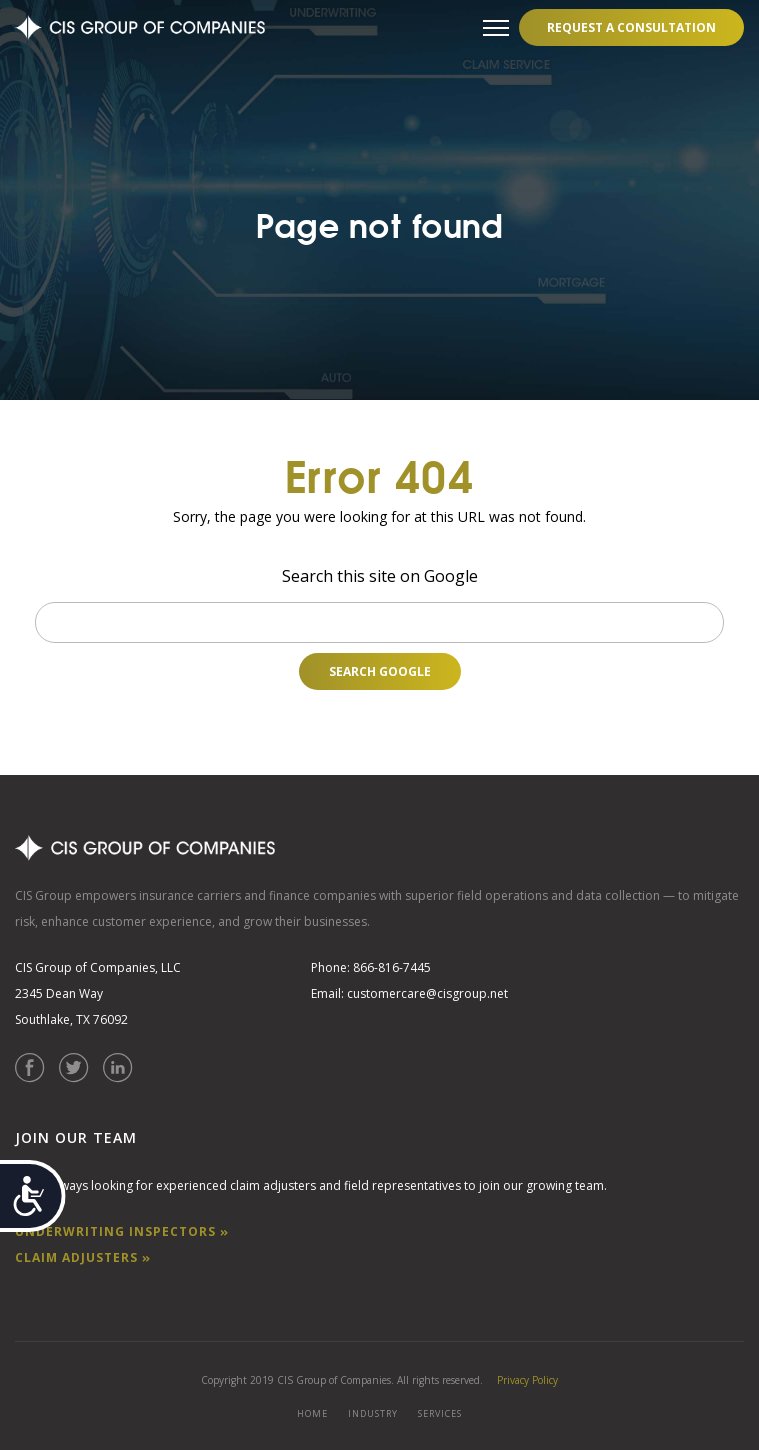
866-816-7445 (392, 967)
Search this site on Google (380, 576)
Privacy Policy (527, 1380)
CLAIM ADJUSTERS (83, 1257)
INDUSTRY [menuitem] (373, 1413)
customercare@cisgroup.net (427, 993)
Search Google (380, 671)
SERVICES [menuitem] (440, 1413)
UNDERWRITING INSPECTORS (122, 1231)
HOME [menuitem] (312, 1413)
